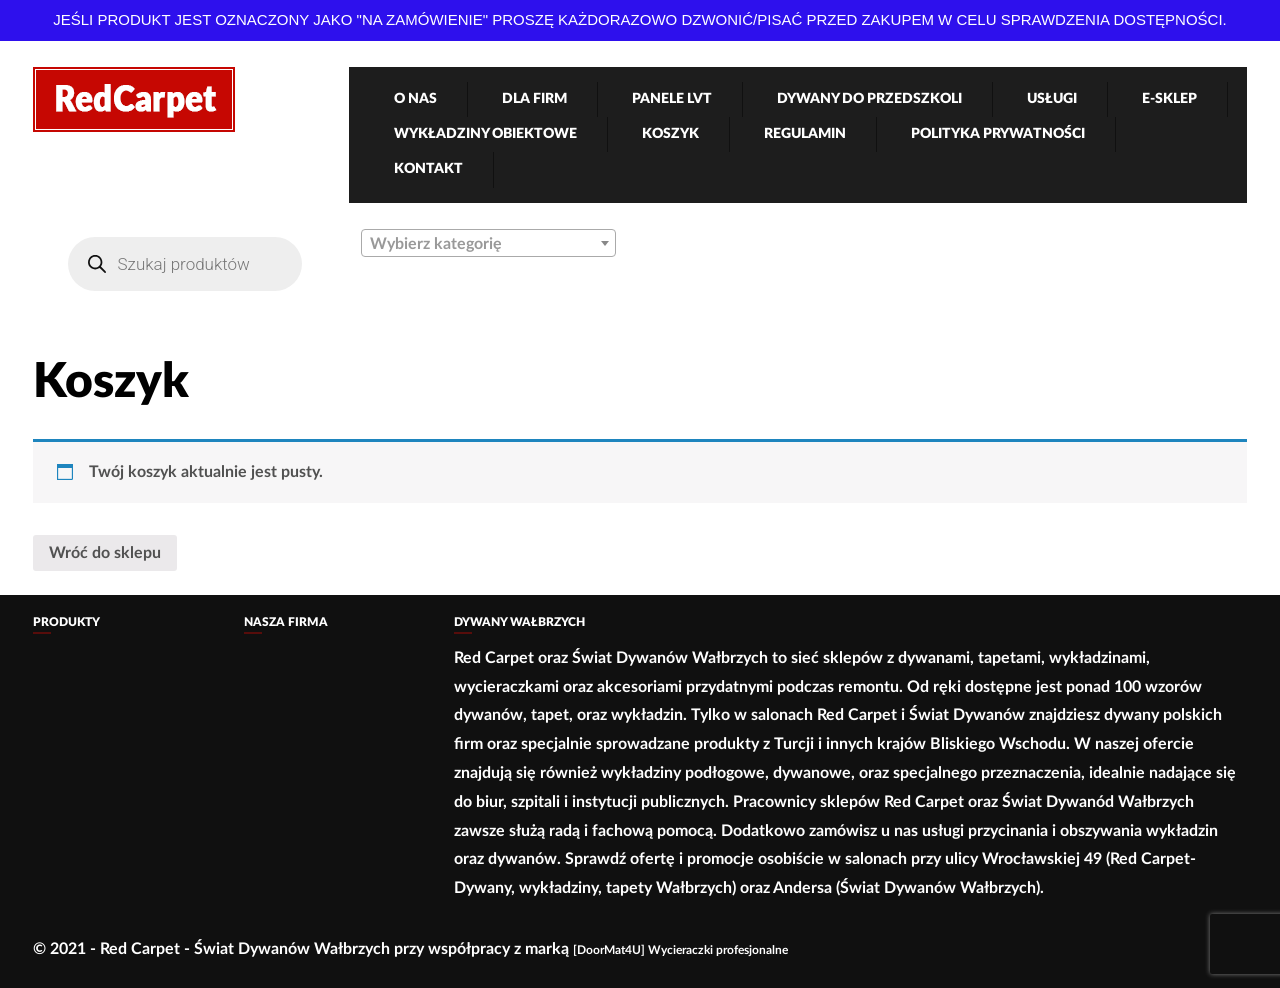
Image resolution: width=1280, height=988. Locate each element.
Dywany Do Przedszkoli (869, 99)
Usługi (1052, 99)
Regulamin (805, 134)
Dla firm (534, 99)
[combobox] (488, 243)
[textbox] (488, 244)
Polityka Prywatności (998, 134)
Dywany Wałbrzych (519, 622)
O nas (415, 99)
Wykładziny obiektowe (485, 134)
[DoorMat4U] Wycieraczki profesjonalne (680, 950)
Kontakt (428, 169)
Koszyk (670, 134)
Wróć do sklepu (105, 553)
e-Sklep (1169, 99)
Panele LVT (672, 99)
